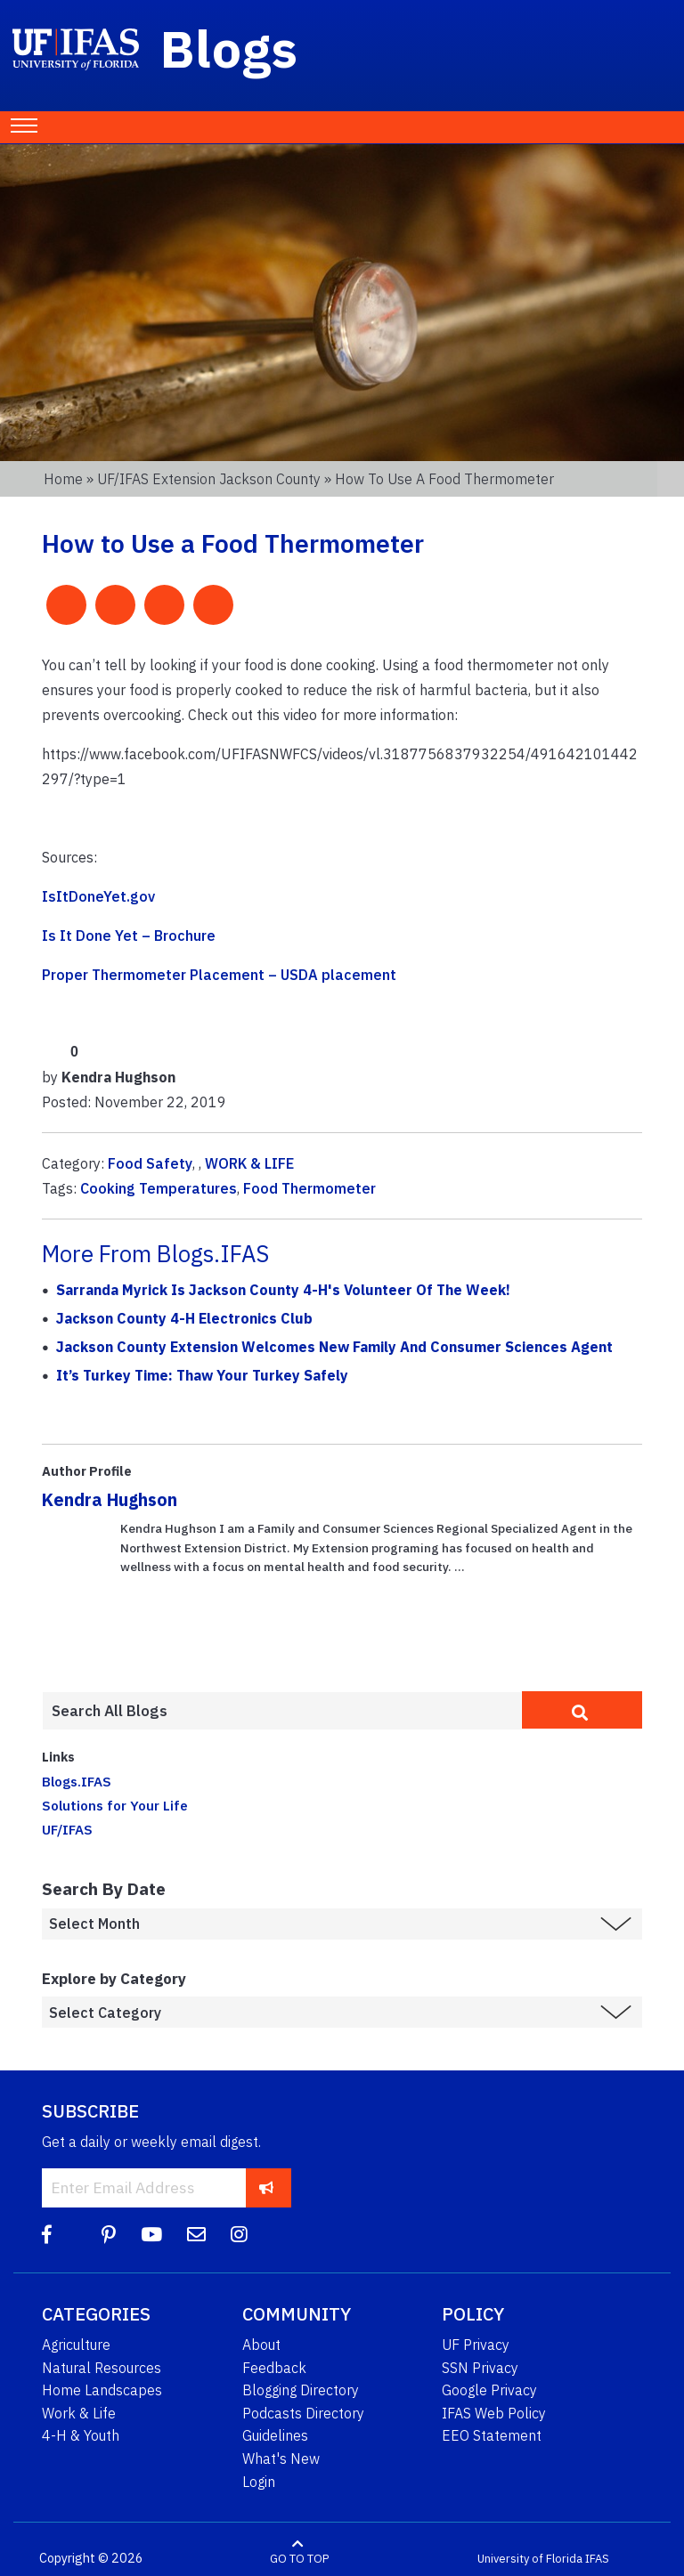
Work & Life (79, 2413)
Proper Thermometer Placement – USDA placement (219, 975)
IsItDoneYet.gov (98, 896)
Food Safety (150, 1163)
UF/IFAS (67, 1829)
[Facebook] (47, 2234)
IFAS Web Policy (494, 2413)
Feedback (274, 2368)
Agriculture (76, 2344)
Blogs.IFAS (76, 1781)
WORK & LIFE (249, 1163)
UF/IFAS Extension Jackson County (209, 479)
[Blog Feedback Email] (196, 2234)
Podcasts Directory (303, 2413)
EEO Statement (492, 2435)
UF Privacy (475, 2344)
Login (258, 2482)
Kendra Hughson (109, 1499)
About (261, 2344)
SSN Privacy (480, 2368)
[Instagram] (239, 2234)
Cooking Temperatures (158, 1188)
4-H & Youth (80, 2435)
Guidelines (275, 2435)
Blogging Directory (300, 2390)
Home (63, 479)
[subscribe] (267, 2187)
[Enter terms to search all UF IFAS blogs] (282, 1710)
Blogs (229, 48)
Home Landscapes (102, 2390)
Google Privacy (489, 2390)
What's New (281, 2458)
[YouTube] (151, 2234)
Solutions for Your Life (115, 1805)
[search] (582, 1710)
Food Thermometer (309, 1188)
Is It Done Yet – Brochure (129, 935)
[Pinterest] (109, 2234)
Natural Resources (101, 2368)
